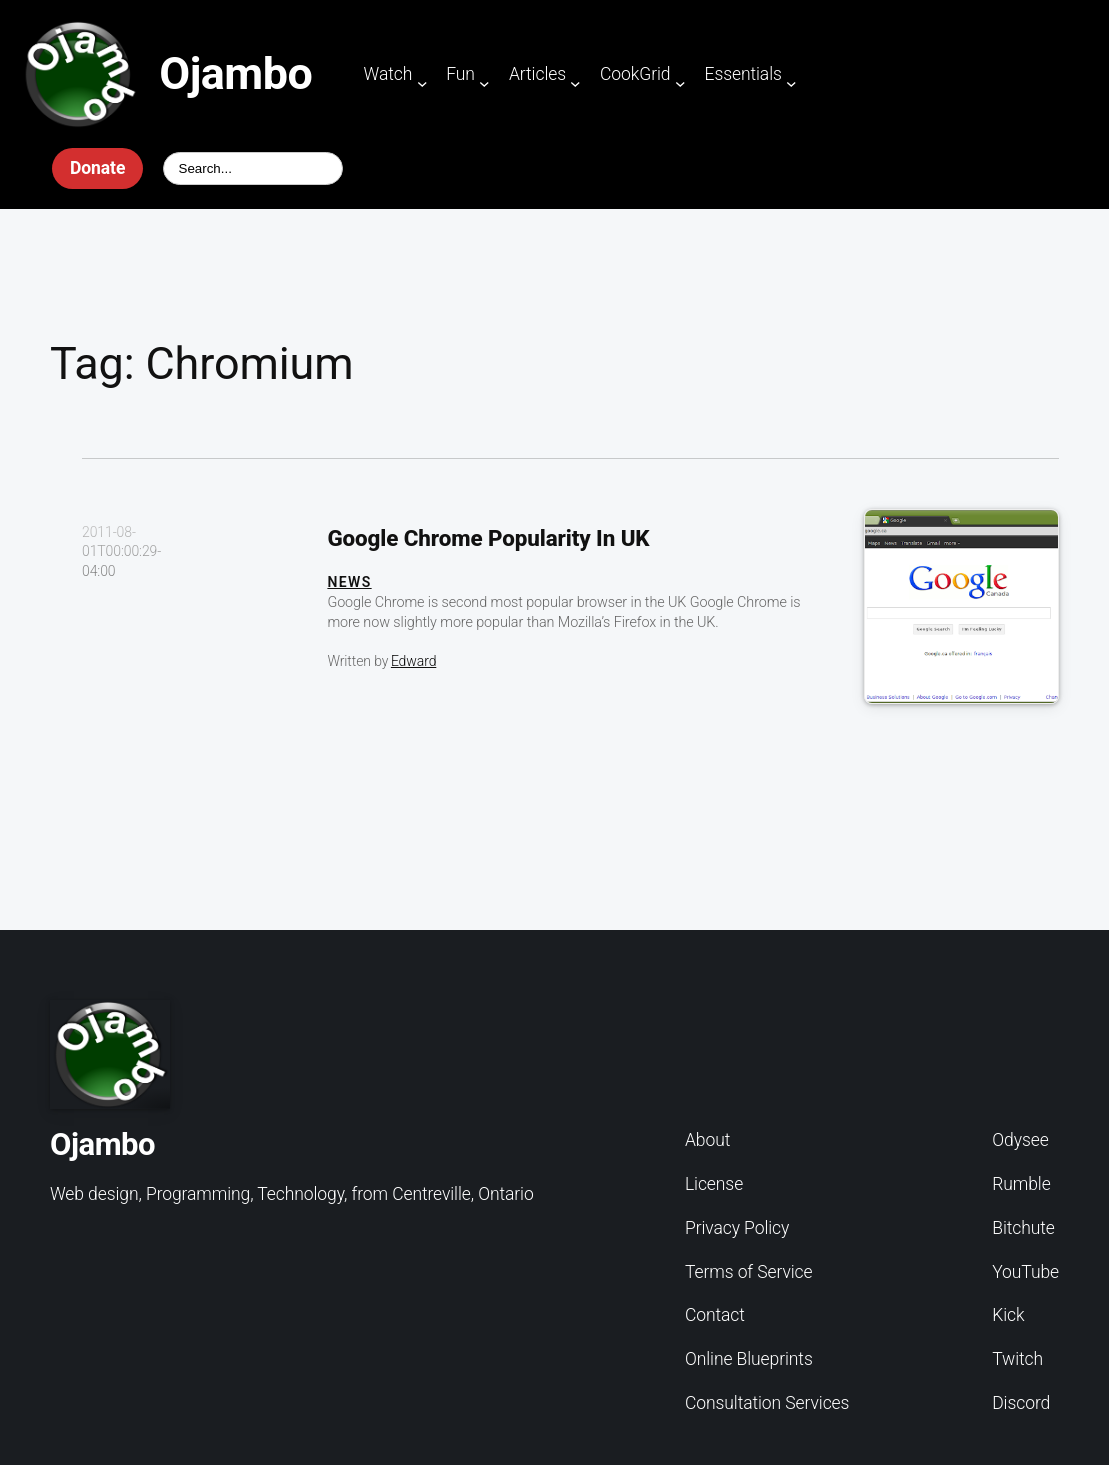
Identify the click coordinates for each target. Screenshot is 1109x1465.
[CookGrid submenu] (680, 82)
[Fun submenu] (484, 82)
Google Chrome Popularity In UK (488, 538)
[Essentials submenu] (791, 82)
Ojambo (235, 73)
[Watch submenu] (422, 82)
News (349, 582)
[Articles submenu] (575, 82)
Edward (413, 661)
